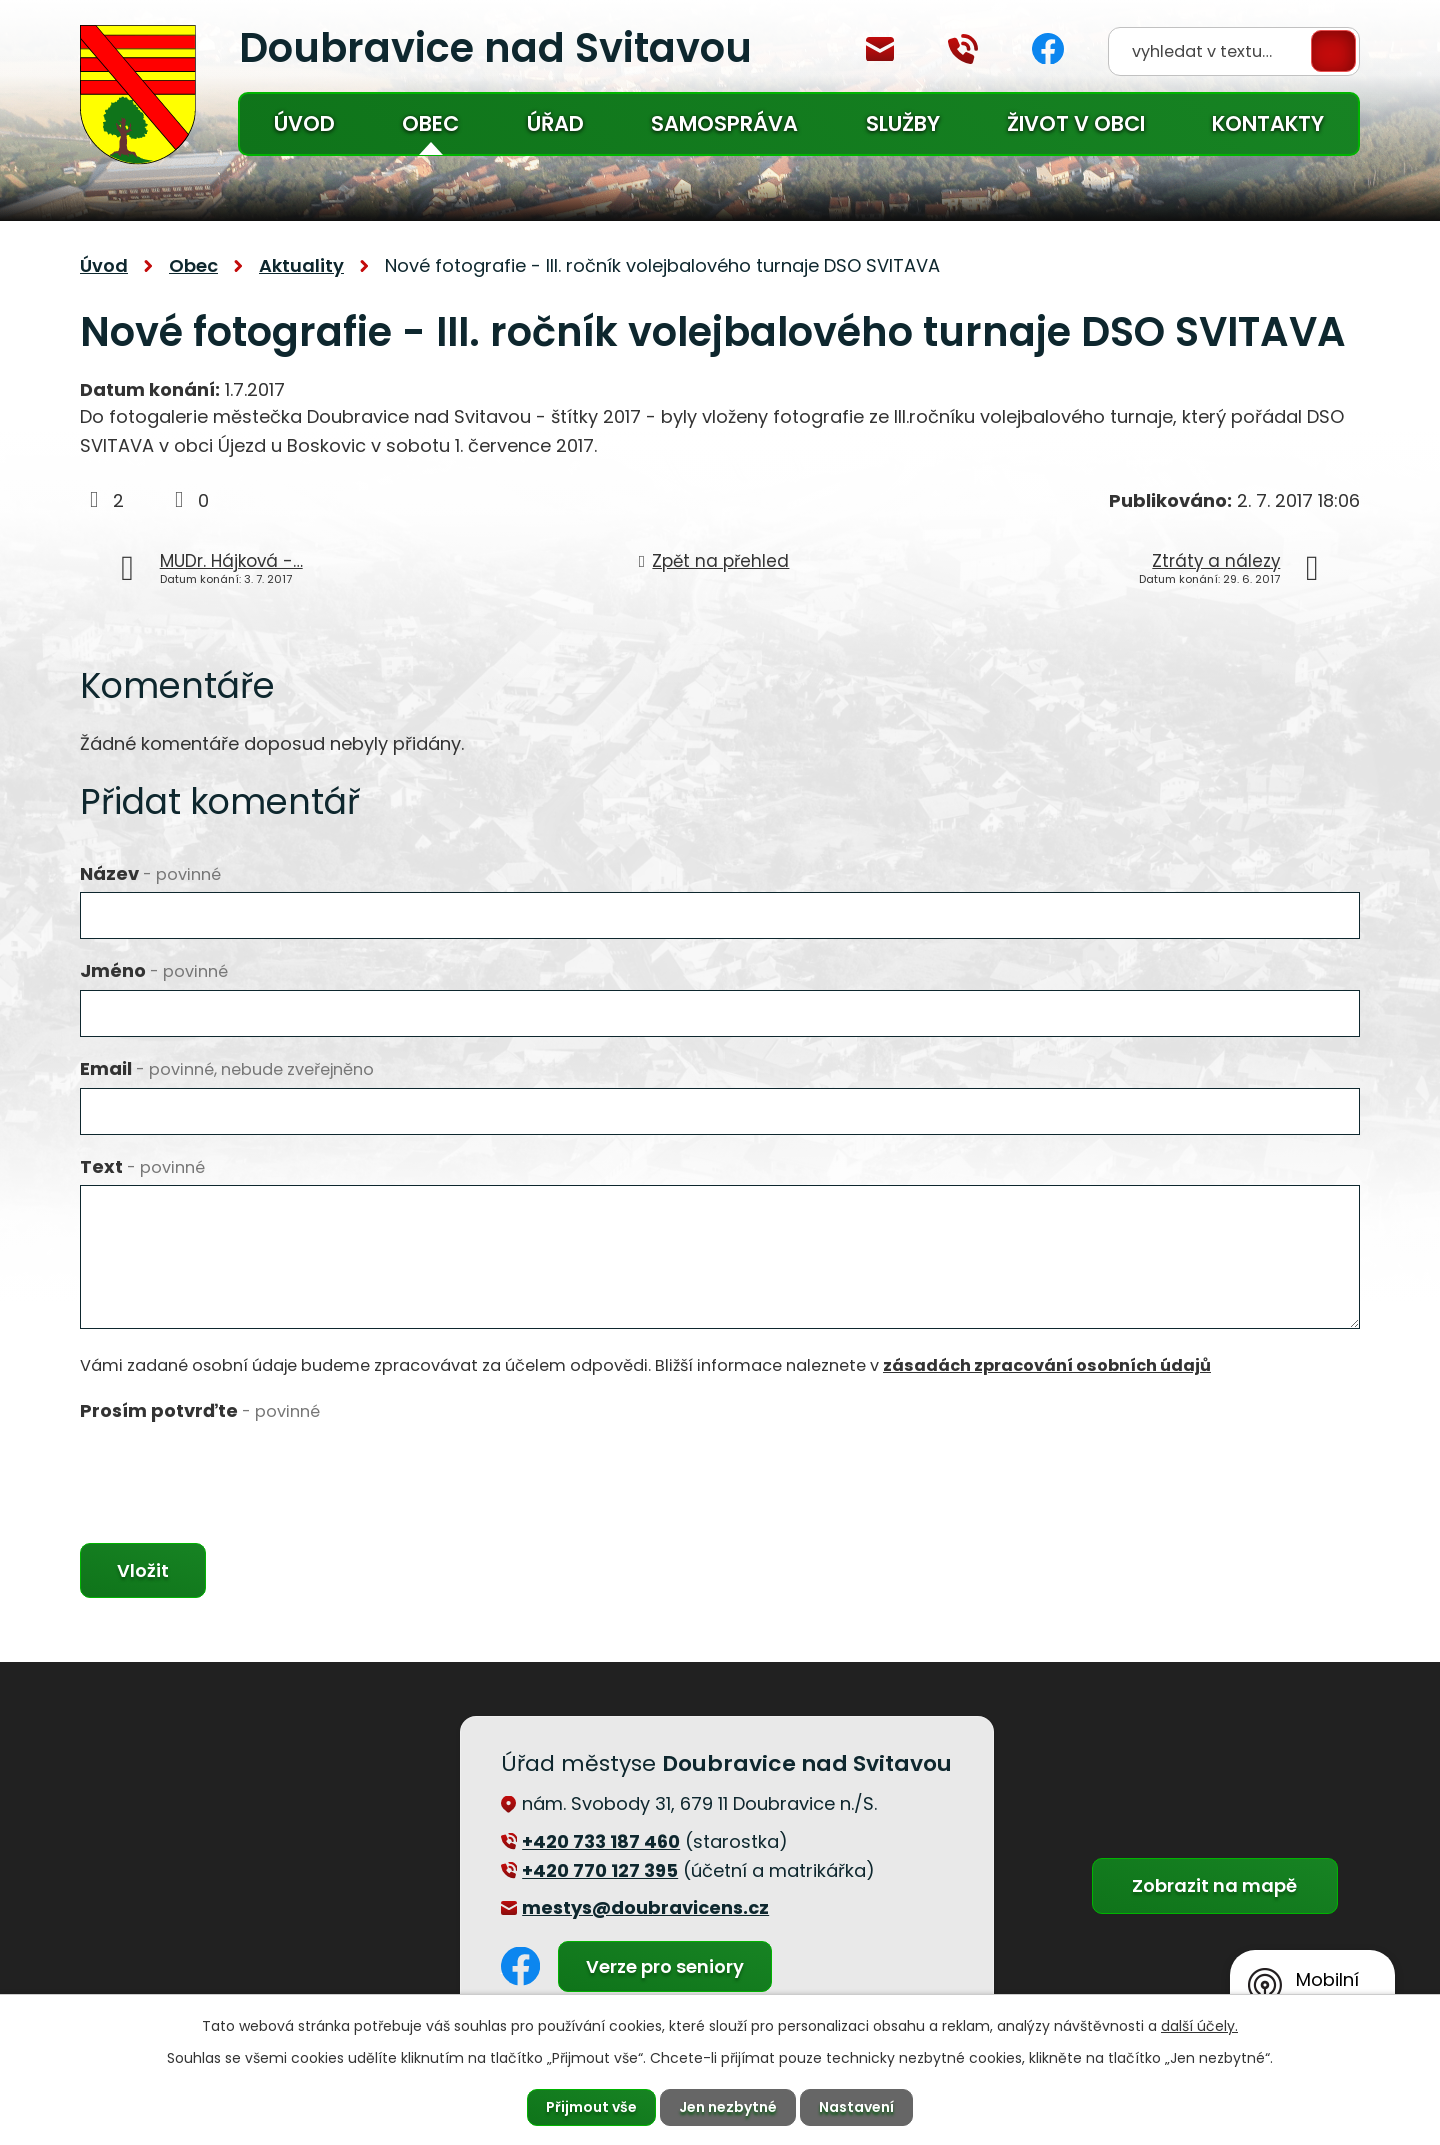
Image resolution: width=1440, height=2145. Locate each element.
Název (150, 873)
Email (227, 1068)
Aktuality (301, 265)
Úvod (304, 123)
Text (142, 1166)
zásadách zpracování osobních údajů (1047, 1365)
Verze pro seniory (665, 1966)
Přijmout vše (591, 2107)
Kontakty (1268, 123)
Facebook (1048, 48)
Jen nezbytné (728, 2107)
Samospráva (724, 123)
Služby (903, 123)
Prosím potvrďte (200, 1410)
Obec (430, 123)
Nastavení (856, 2107)
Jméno (154, 970)
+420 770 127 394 (963, 49)
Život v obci (1076, 123)
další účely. (1199, 2026)
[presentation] (232, 1468)
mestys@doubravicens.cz (880, 49)
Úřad (555, 123)
